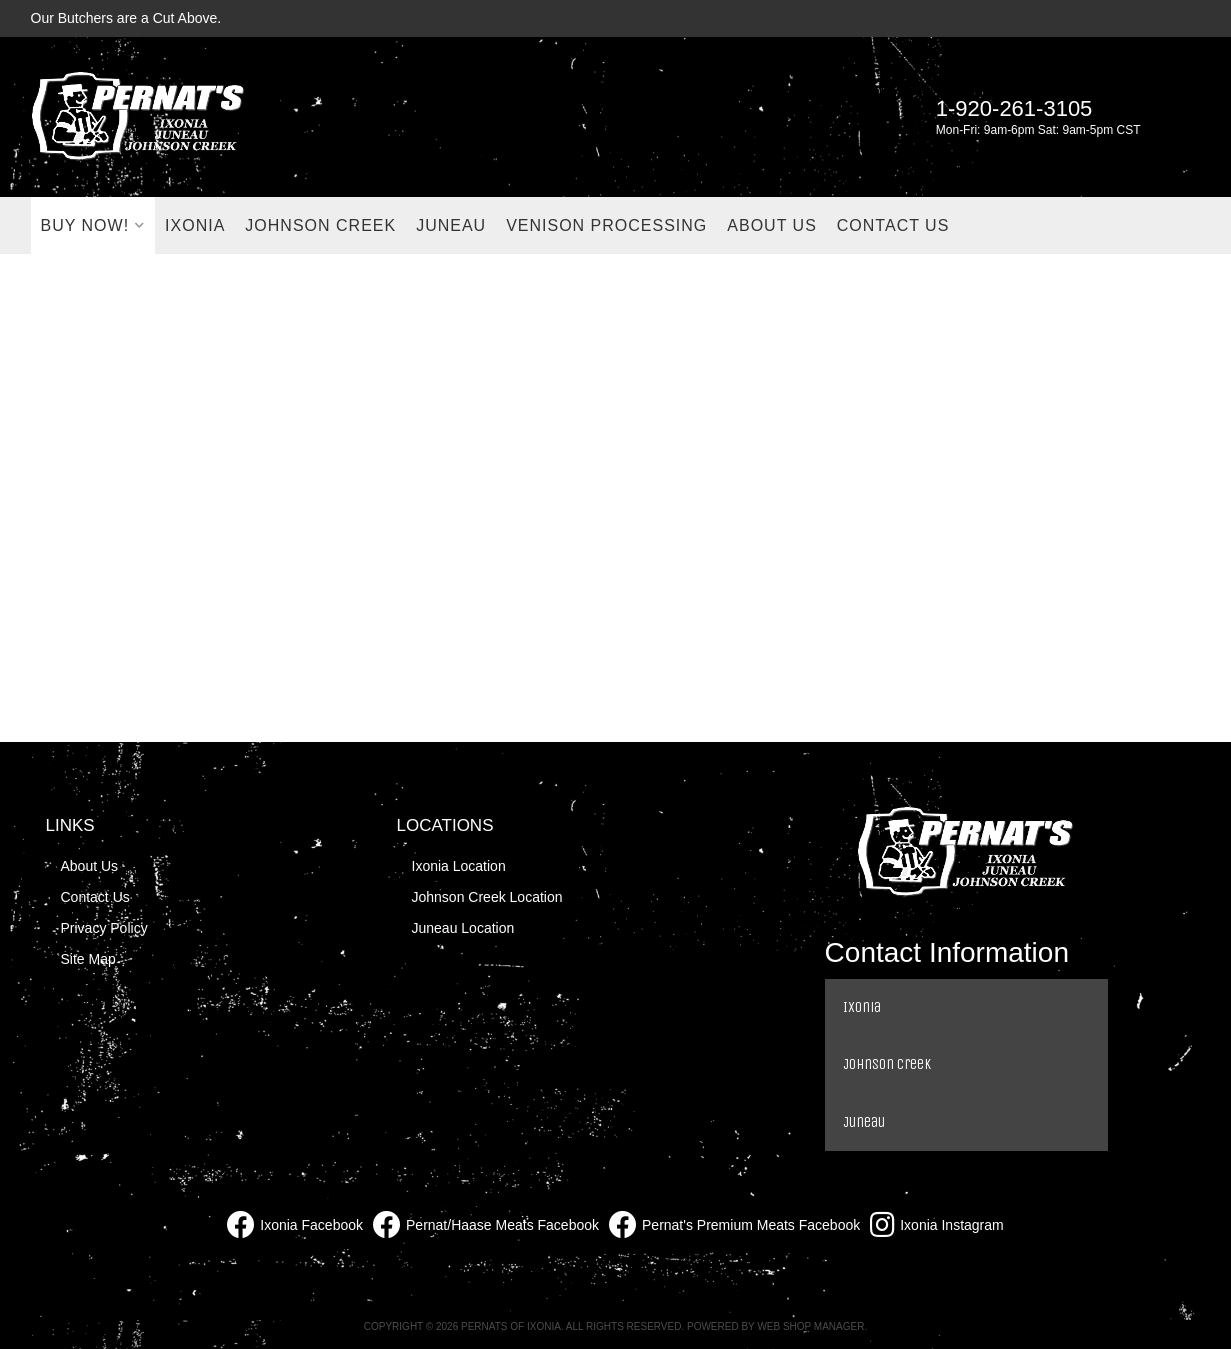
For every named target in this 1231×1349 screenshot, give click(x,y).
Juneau (864, 1122)
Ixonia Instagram (937, 1225)
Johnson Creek (887, 1064)
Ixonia (862, 1007)
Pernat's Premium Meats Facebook (734, 1225)
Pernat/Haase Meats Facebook (486, 1225)
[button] (93, 225)
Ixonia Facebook (295, 1225)
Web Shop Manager (810, 1326)
